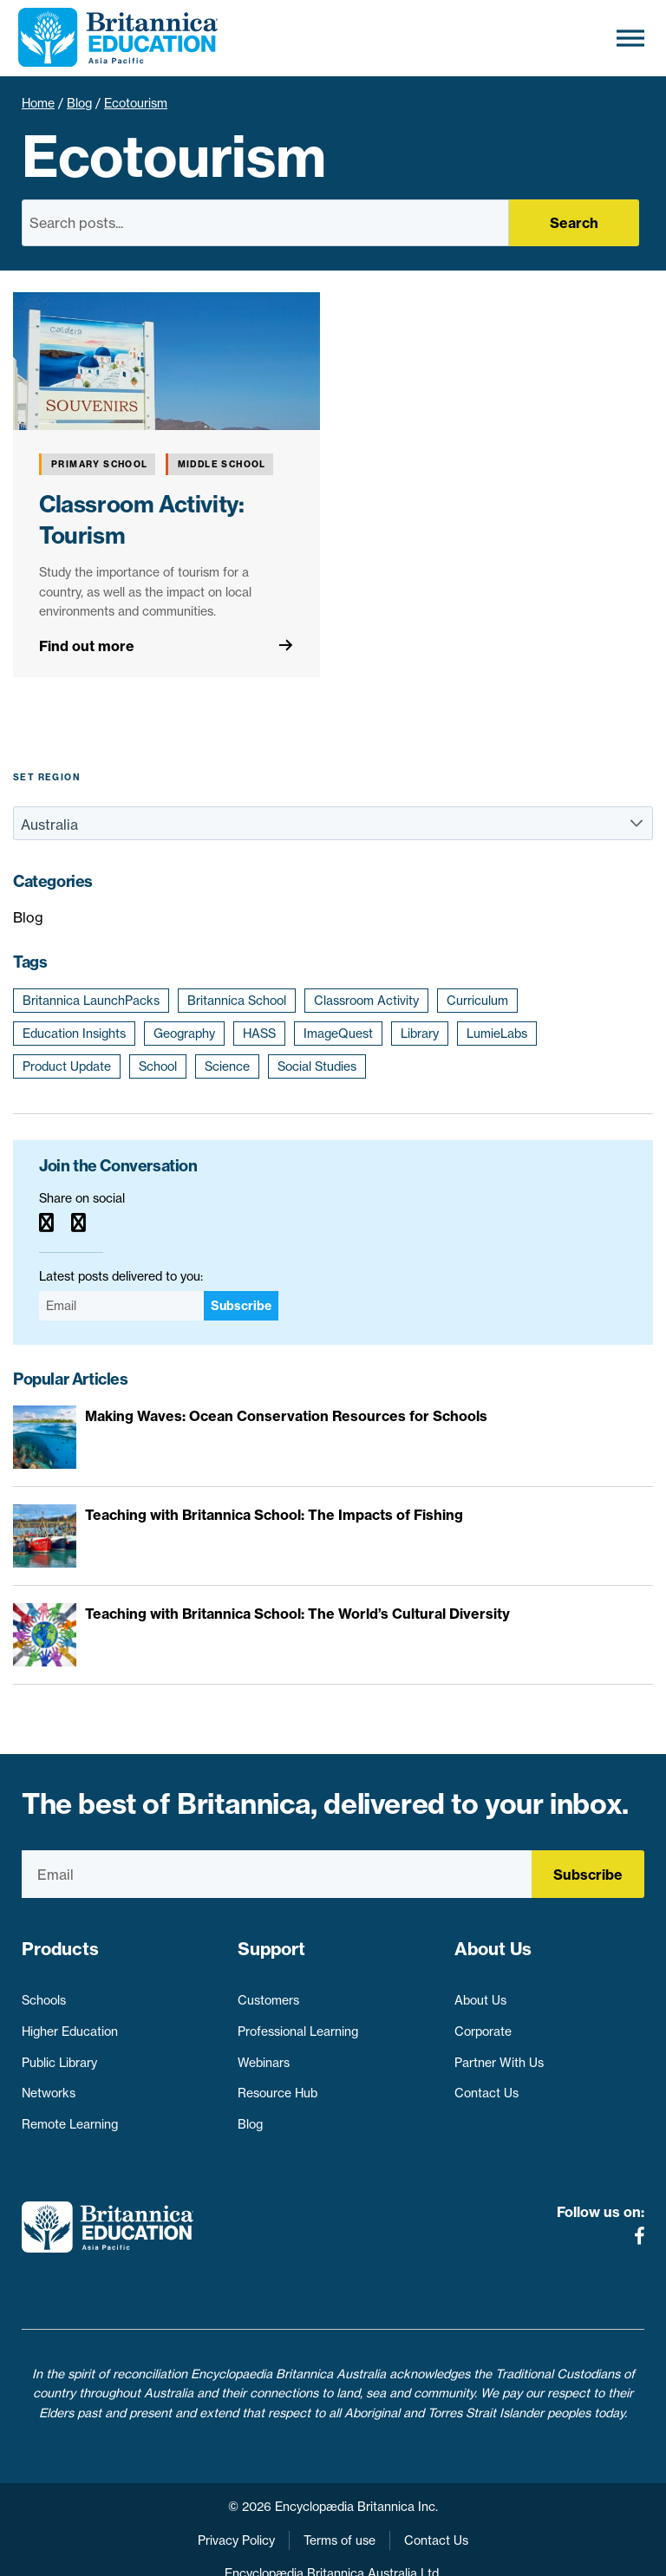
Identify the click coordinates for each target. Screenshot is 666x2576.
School (158, 1066)
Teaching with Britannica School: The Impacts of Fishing (274, 1514)
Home (38, 103)
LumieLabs (497, 1033)
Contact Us (486, 2085)
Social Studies (317, 1066)
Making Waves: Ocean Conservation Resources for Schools (286, 1416)
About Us (480, 1992)
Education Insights (74, 1033)
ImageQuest (338, 1033)
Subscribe (241, 1306)
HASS (259, 1033)
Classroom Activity (366, 1000)
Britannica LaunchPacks (91, 1000)
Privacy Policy (236, 2506)
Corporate (483, 2023)
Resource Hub (277, 2085)
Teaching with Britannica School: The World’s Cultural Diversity (297, 1613)
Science (227, 1066)
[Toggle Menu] (630, 37)
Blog (79, 103)
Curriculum (477, 1000)
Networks (48, 2085)
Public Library (59, 2054)
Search (574, 223)
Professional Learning (298, 2023)
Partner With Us (499, 2054)
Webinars (264, 2054)
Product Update (67, 1066)
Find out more (86, 646)
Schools (44, 1992)
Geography (184, 1033)
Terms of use (339, 2506)
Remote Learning (70, 2115)
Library (420, 1033)
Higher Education (70, 2023)
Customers (268, 1992)
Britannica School (236, 1000)
